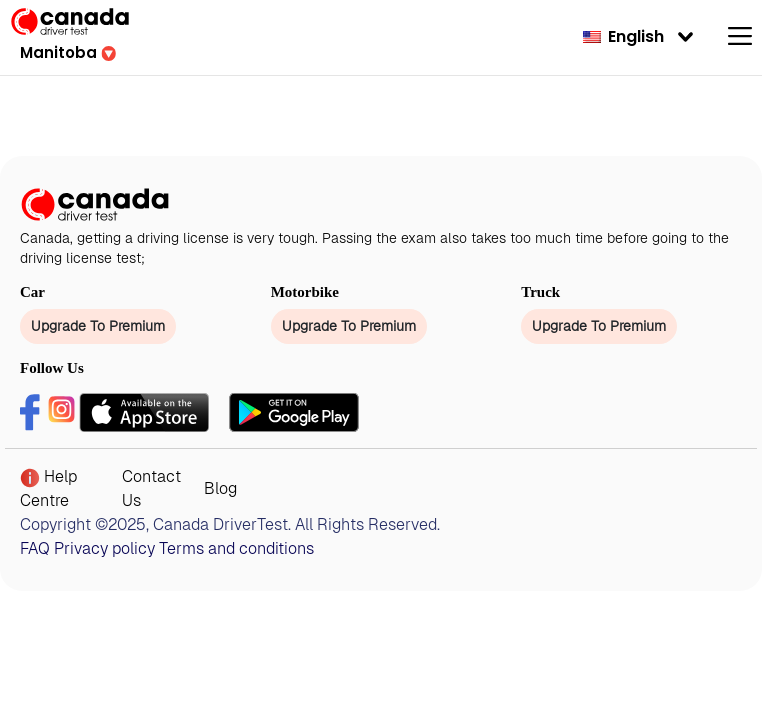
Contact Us (151, 488)
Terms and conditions (236, 548)
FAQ (35, 548)
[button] (68, 52)
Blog (220, 488)
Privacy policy (104, 548)
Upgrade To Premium (98, 326)
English (623, 36)
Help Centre (48, 488)
